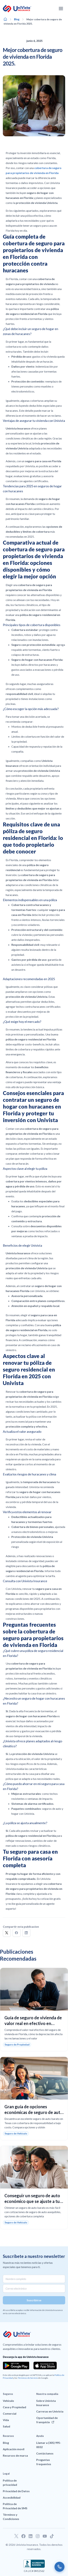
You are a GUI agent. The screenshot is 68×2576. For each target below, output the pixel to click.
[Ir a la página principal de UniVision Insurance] (17, 8)
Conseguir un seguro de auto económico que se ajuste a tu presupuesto (32, 2201)
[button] (7, 1933)
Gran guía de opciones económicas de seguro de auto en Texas (33, 2112)
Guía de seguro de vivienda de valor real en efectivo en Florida (33, 2023)
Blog (17, 19)
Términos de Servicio (28, 2378)
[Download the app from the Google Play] (16, 2365)
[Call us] (59, 2567)
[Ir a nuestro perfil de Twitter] (16, 2536)
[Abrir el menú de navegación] (61, 8)
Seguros (8, 2393)
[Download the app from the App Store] (45, 2365)
